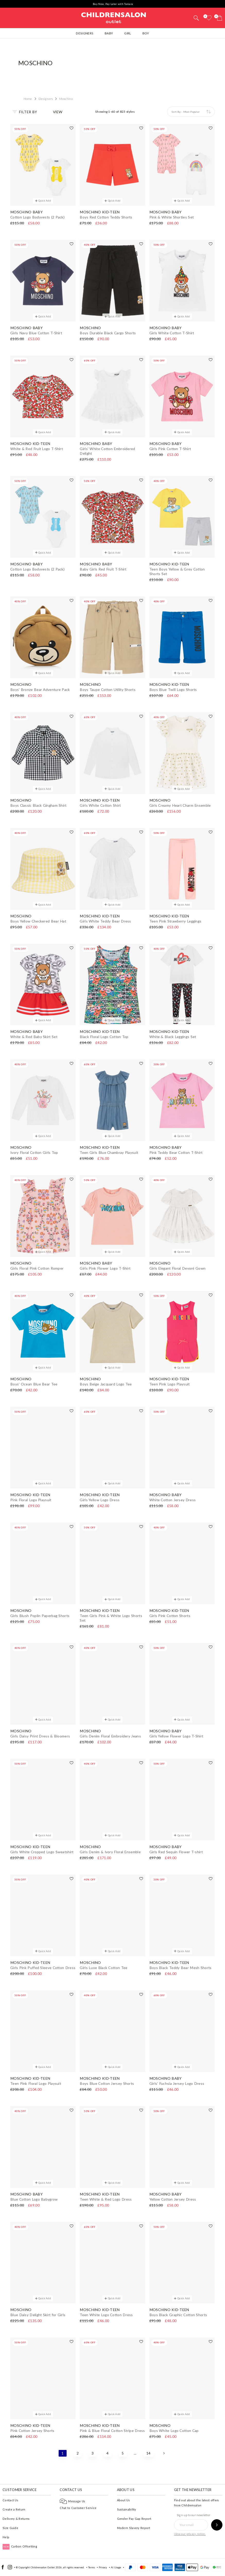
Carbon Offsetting (20, 2546)
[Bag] (219, 18)
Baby (109, 33)
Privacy (103, 2567)
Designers (84, 33)
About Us (123, 2500)
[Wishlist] (208, 18)
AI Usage (116, 2567)
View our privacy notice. (190, 2533)
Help (6, 2537)
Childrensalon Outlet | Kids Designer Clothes (113, 17)
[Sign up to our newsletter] (216, 2525)
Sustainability (126, 2509)
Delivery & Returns (16, 2518)
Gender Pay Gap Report (134, 2518)
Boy (145, 33)
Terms (91, 2567)
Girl (127, 33)
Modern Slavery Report (133, 2528)
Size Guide (10, 2528)
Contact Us (10, 2500)
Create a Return (14, 2509)
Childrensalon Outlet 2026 (46, 2567)
